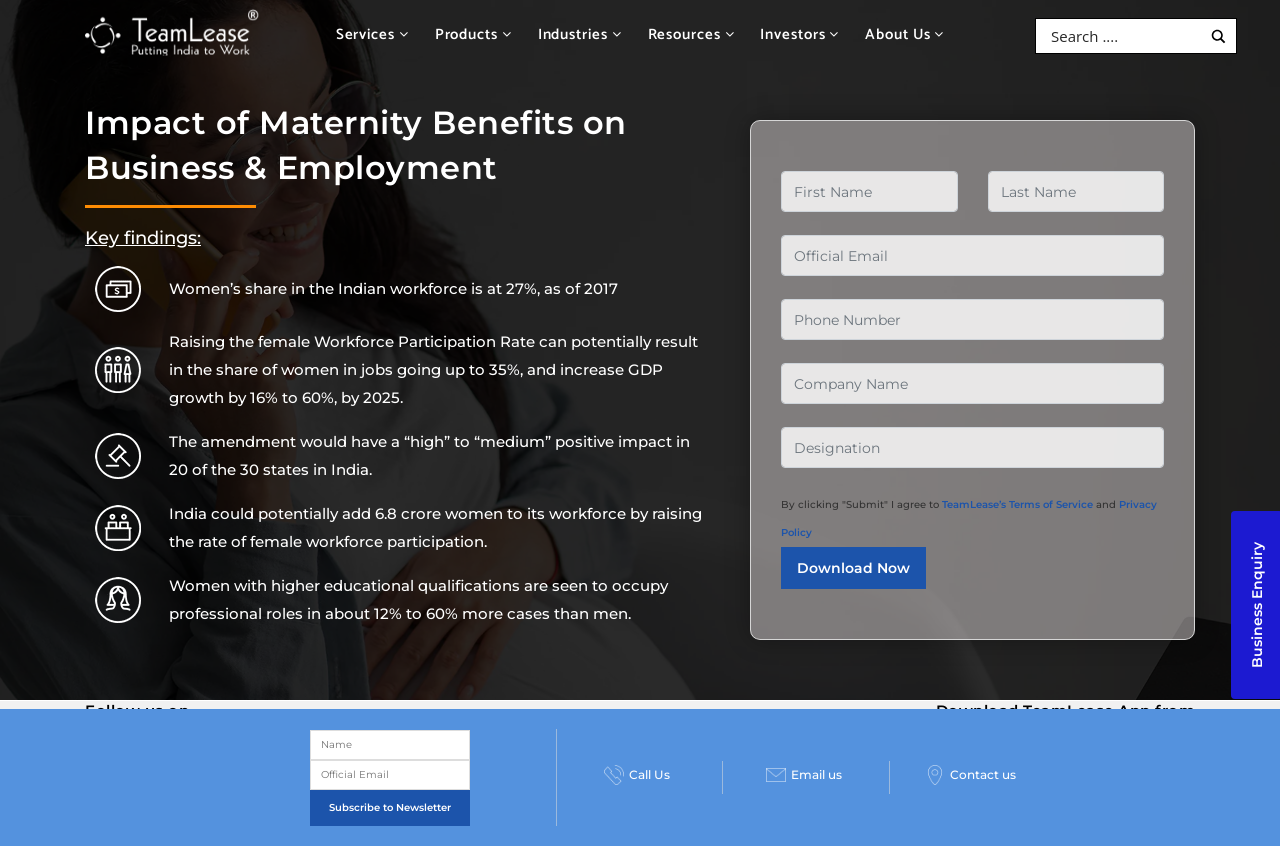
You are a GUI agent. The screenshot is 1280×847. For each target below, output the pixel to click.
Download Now (853, 568)
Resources (691, 34)
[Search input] (1123, 36)
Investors (799, 34)
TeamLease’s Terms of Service (1017, 504)
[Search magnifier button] (1218, 36)
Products (473, 34)
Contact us (970, 775)
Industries (580, 34)
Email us (804, 775)
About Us (904, 34)
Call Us (637, 775)
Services (372, 34)
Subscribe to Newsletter (390, 807)
